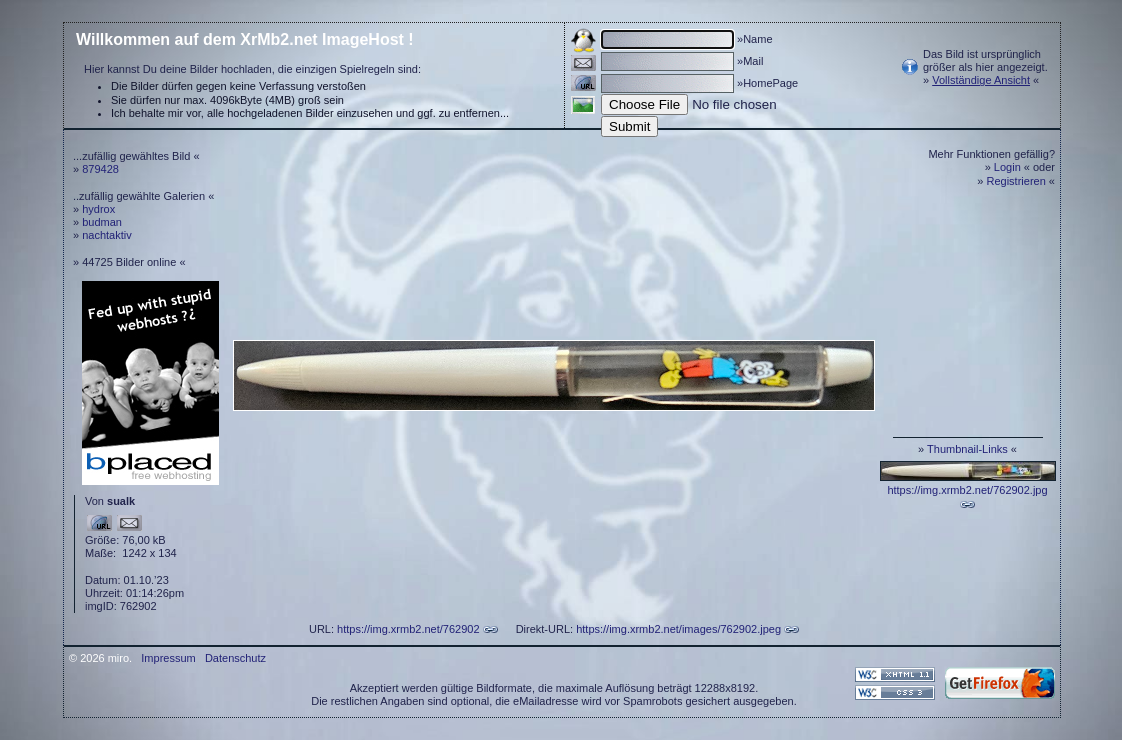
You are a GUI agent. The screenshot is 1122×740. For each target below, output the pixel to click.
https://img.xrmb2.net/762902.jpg (967, 490)
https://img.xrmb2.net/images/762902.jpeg (678, 629)
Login (1007, 167)
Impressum (168, 658)
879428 (100, 169)
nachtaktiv (107, 235)
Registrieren (1016, 181)
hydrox (98, 209)
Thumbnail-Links (967, 449)
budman (102, 222)
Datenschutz (235, 658)
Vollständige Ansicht (981, 80)
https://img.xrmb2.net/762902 (408, 629)
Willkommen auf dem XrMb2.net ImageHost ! (245, 39)
